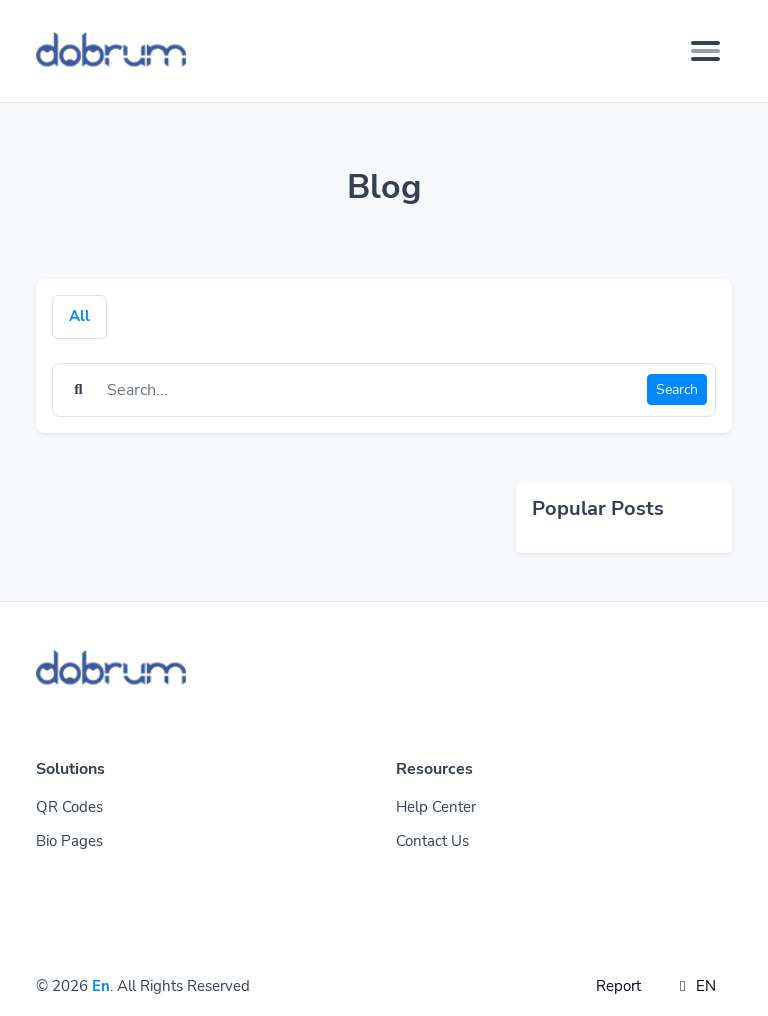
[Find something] (371, 390)
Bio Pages (69, 841)
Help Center (436, 807)
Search (677, 389)
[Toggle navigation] (705, 51)
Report (618, 986)
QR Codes (69, 807)
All (79, 316)
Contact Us (432, 841)
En (101, 986)
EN (694, 986)
